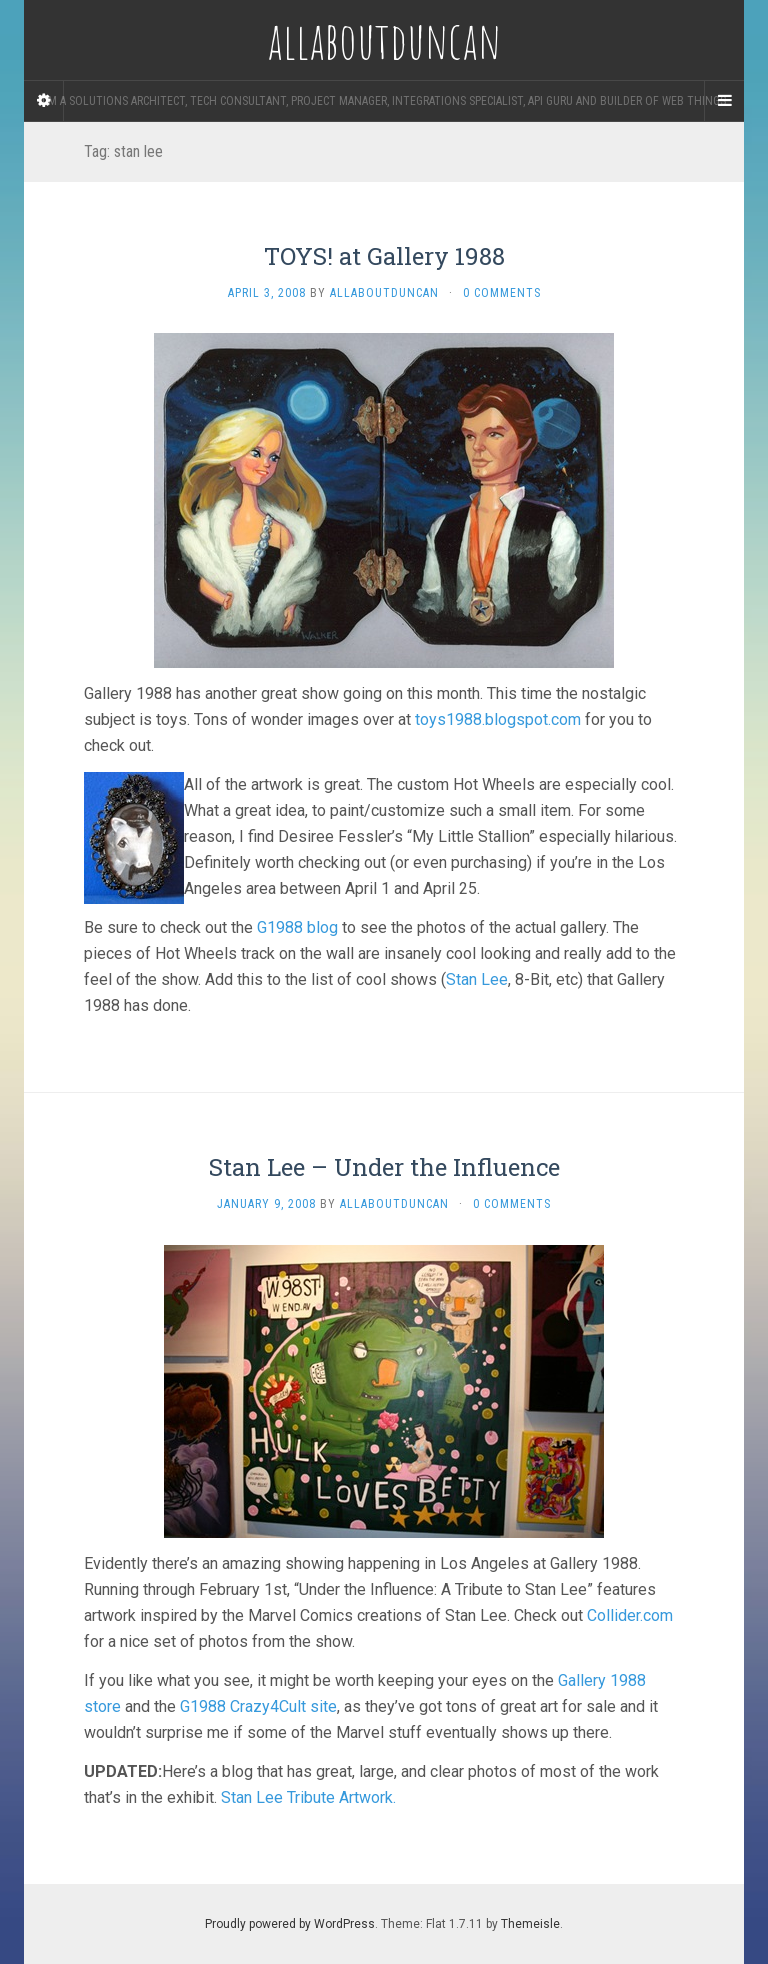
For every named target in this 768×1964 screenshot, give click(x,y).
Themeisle (530, 1924)
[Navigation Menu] (724, 101)
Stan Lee (477, 979)
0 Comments (502, 293)
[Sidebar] (44, 101)
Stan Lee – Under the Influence (384, 1167)
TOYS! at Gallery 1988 (384, 256)
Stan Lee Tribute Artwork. (308, 1797)
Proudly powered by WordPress (290, 1924)
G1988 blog (297, 927)
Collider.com (630, 1615)
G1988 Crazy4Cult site (258, 1706)
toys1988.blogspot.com (498, 719)
